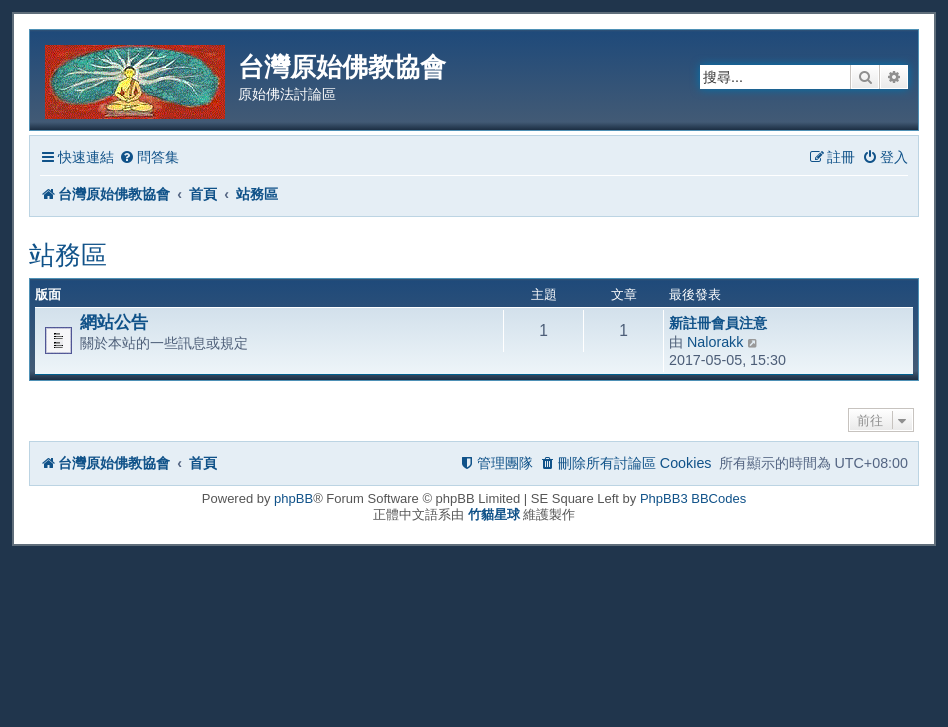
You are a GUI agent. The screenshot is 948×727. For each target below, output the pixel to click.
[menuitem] (149, 157)
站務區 (68, 255)
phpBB (293, 498)
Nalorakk (715, 342)
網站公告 (114, 322)
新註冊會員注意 (718, 323)
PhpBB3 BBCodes (693, 498)
